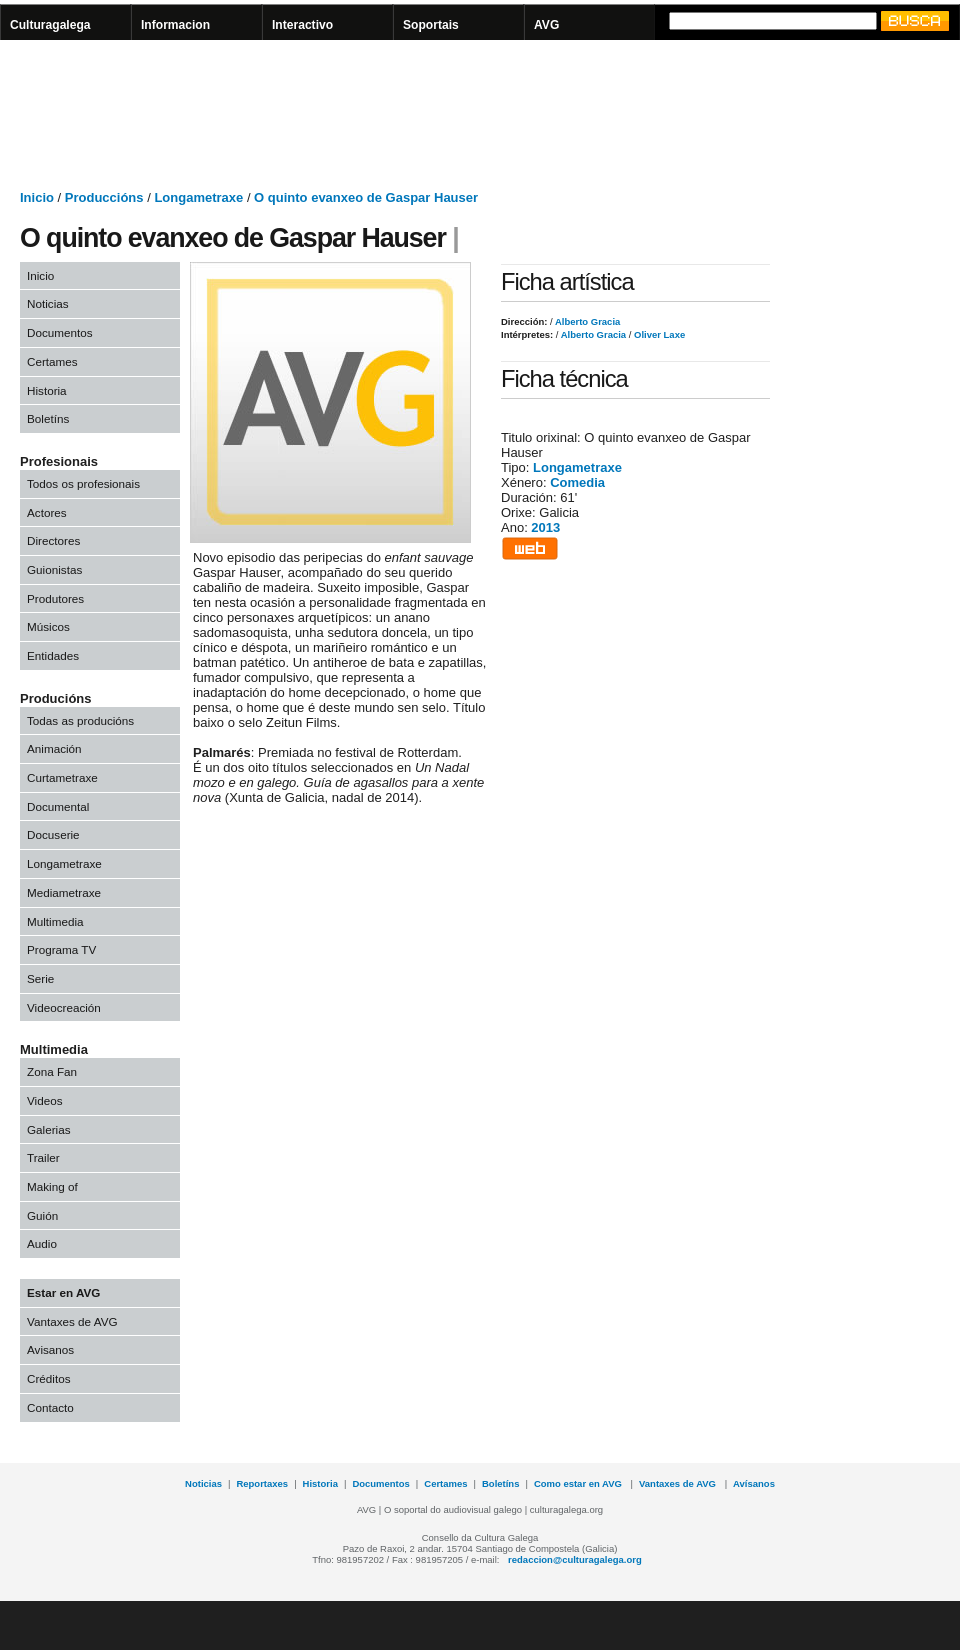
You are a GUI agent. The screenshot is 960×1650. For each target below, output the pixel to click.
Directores (53, 540)
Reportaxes (262, 1483)
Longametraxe (198, 197)
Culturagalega (50, 25)
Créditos (49, 1378)
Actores (47, 512)
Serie (40, 978)
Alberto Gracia (587, 321)
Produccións (104, 197)
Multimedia (55, 921)
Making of (52, 1186)
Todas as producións (80, 720)
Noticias (48, 303)
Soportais (431, 25)
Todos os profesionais (83, 483)
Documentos (60, 332)
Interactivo (302, 25)
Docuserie (53, 834)
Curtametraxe (62, 777)
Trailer (43, 1157)
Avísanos (754, 1483)
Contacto (50, 1407)
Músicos (48, 626)
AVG (546, 25)
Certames (52, 361)
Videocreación (64, 1007)
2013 (545, 527)
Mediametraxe (64, 892)
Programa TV (61, 949)
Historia (47, 390)
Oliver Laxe (658, 334)
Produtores (55, 598)
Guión (42, 1215)
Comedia (577, 482)
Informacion (175, 25)
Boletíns (48, 418)
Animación (54, 748)
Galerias (49, 1129)
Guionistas (54, 569)
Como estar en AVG (579, 1483)
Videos (45, 1100)
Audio (42, 1243)
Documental (58, 806)
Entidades (53, 655)
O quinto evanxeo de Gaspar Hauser (366, 197)
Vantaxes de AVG (72, 1321)
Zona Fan (52, 1071)
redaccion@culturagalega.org (575, 1559)
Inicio (37, 197)
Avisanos (50, 1349)
